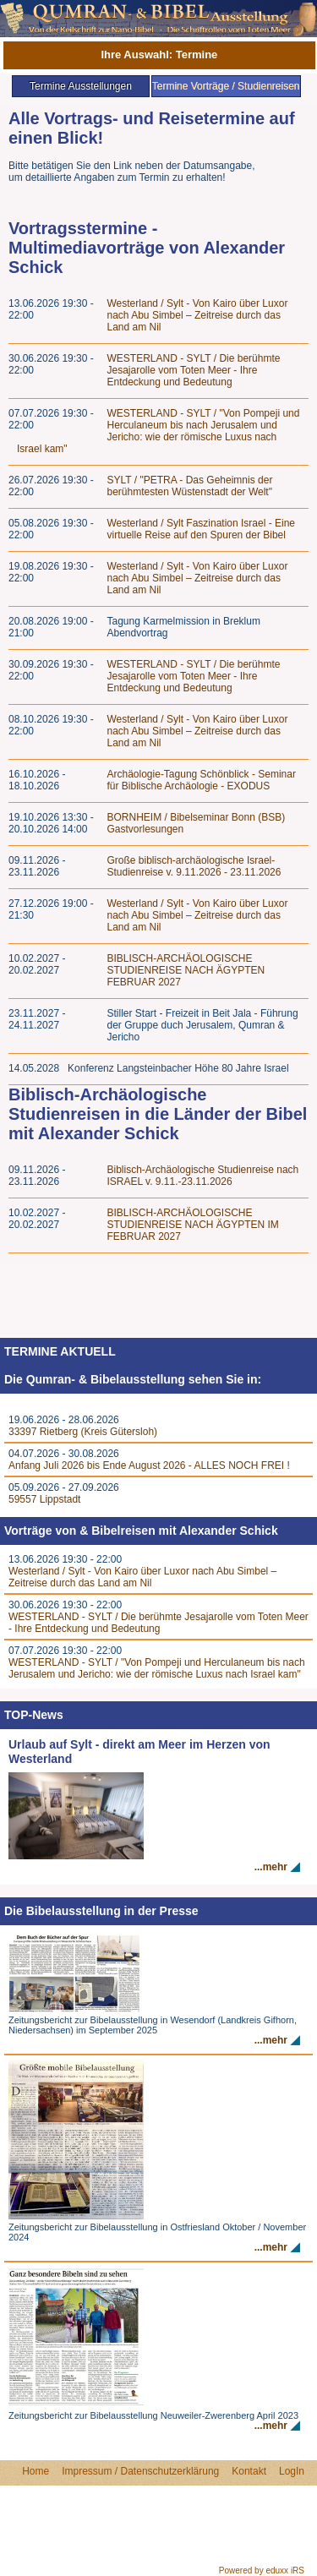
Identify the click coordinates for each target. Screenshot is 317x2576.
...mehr (270, 1867)
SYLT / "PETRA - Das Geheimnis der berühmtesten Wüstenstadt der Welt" (190, 486)
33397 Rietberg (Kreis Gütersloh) (82, 1432)
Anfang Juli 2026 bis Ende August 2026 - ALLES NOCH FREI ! (149, 1465)
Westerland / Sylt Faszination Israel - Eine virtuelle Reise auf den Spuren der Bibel (201, 529)
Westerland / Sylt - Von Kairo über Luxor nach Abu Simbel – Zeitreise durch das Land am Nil (197, 315)
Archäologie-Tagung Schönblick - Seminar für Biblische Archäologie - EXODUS (201, 780)
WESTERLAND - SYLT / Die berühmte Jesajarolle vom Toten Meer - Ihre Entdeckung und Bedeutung (194, 370)
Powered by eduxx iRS (261, 2570)
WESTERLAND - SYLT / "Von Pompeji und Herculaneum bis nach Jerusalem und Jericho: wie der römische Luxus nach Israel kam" (158, 431)
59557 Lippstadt (44, 1499)
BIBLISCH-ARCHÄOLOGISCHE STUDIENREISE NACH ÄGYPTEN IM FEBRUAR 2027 (193, 1224)
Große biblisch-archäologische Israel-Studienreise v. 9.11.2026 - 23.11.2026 (194, 866)
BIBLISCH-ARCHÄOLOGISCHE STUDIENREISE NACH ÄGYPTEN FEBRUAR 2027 (186, 970)
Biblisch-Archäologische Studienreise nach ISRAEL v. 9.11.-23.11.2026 (203, 1175)
